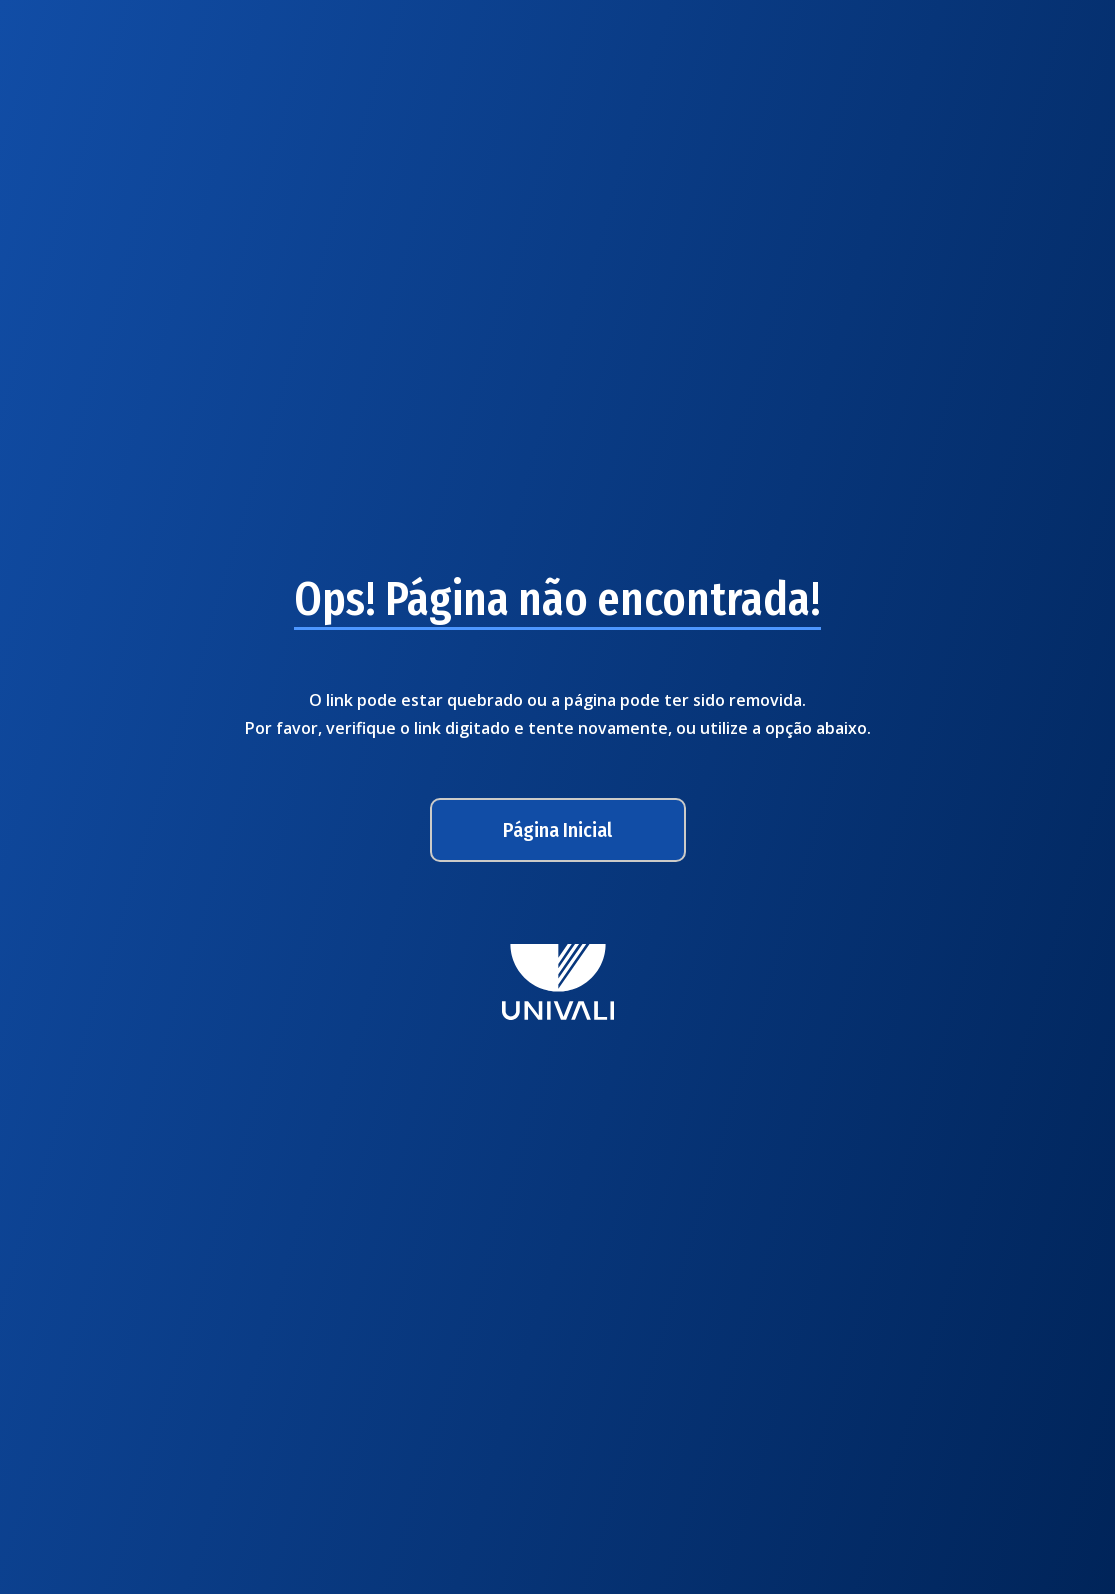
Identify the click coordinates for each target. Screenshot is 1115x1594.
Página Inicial (557, 830)
